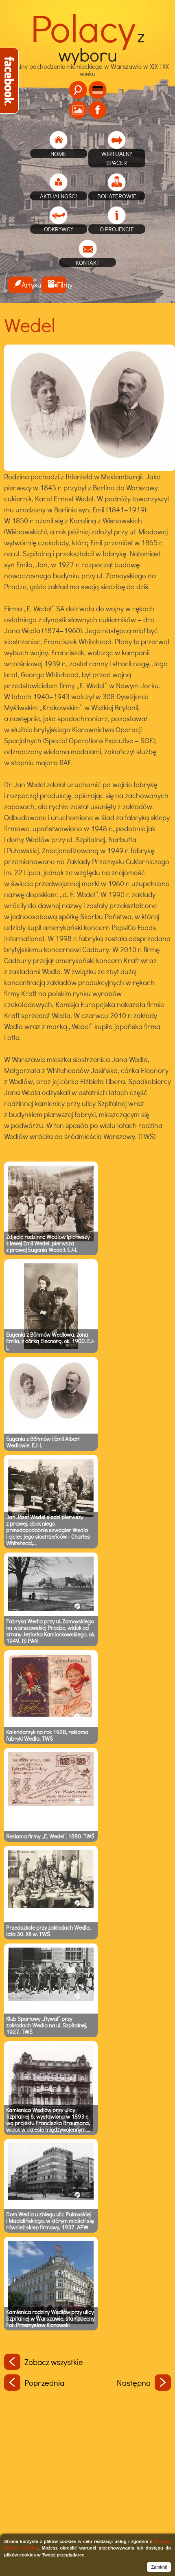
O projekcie (117, 229)
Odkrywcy (58, 229)
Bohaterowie (116, 196)
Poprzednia (34, 2382)
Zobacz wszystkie (43, 2362)
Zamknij (159, 2567)
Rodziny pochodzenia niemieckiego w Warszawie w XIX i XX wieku (87, 56)
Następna (144, 2382)
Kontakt (88, 262)
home (58, 153)
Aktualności (58, 196)
